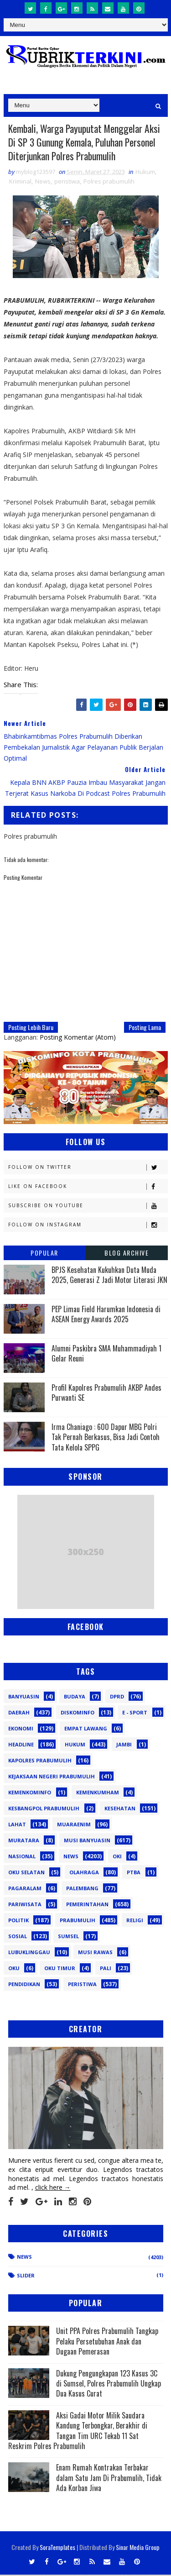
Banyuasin (23, 1697)
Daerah (19, 1713)
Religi (134, 1921)
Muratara (23, 1841)
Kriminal (20, 182)
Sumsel (68, 1937)
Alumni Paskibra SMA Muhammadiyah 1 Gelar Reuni (106, 1354)
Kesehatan (119, 1809)
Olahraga (84, 1873)
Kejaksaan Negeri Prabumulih (51, 1777)
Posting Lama (145, 1028)
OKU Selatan (26, 1873)
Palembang (82, 1889)
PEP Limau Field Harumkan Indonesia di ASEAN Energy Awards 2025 (106, 1314)
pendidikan (24, 1985)
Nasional (22, 1857)
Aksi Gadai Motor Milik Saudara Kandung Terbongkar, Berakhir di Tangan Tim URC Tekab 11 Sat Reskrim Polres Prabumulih (77, 2431)
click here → (53, 2188)
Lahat (17, 1825)
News (43, 182)
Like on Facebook (87, 1187)
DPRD (117, 1697)
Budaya (74, 1697)
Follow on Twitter (87, 1168)
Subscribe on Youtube (87, 1206)
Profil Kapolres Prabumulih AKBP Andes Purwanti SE (106, 1393)
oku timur (59, 1969)
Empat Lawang (85, 1729)
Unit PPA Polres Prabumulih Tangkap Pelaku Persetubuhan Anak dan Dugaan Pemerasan (107, 2342)
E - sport (134, 1713)
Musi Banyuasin (87, 1841)
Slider (26, 2276)
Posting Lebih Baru (30, 1028)
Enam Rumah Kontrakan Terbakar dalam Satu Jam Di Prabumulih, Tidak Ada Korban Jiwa (108, 2479)
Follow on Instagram (87, 1225)
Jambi (124, 1745)
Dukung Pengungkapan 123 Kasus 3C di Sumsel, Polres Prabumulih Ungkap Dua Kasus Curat (108, 2384)
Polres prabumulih (109, 182)
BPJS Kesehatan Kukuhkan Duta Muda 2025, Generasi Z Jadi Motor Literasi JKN (109, 1275)
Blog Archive (126, 1253)
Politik (18, 1921)
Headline (21, 1745)
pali (105, 1969)
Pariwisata (24, 1905)
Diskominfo (77, 1713)
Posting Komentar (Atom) (78, 1038)
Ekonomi (20, 1729)
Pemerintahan (87, 1905)
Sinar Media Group (138, 2548)
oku (14, 1969)
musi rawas (95, 1953)
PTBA (133, 1873)
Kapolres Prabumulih (40, 1761)
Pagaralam (24, 1889)
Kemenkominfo (29, 1793)
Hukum (145, 172)
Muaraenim (74, 1825)
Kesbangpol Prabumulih (43, 1809)
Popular (44, 1253)
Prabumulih (77, 1921)
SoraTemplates (57, 2548)
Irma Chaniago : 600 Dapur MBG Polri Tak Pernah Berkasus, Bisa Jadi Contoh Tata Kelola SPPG (106, 1438)
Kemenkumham (97, 1793)
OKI (117, 1857)
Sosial (17, 1937)
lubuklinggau (29, 1953)
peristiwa (67, 182)
